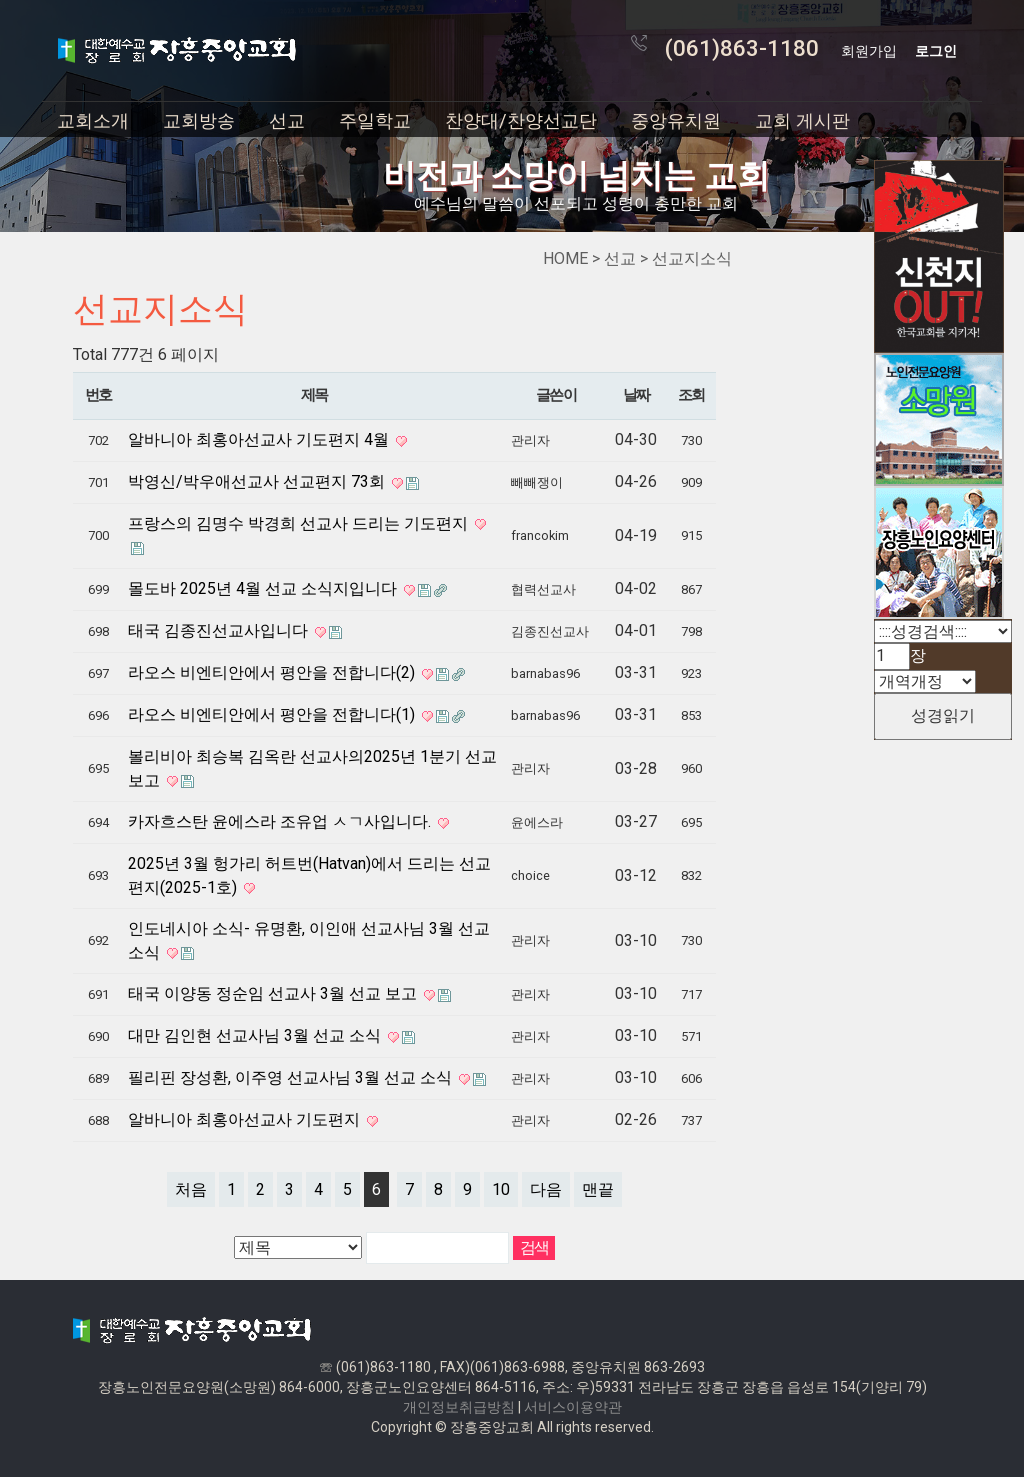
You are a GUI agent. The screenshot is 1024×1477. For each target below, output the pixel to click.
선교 (287, 120)
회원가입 (869, 51)
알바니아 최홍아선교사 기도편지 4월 (260, 439)
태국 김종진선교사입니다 (220, 630)
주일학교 (375, 120)
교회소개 (93, 120)
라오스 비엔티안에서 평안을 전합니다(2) (273, 672)
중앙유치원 (676, 120)
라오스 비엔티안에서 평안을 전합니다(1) (273, 714)
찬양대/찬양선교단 (521, 120)
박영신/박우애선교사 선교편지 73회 (258, 481)
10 (501, 1189)
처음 (191, 1189)
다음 (546, 1189)
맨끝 (598, 1189)
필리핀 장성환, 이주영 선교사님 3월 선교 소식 (292, 1077)
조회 (691, 395)
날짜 (636, 395)
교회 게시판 (802, 120)
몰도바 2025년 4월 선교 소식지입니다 (264, 588)
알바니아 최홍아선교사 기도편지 (246, 1119)
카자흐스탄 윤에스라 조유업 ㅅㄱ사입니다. (281, 821)
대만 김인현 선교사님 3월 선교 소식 (256, 1035)
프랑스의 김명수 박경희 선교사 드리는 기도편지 (300, 523)
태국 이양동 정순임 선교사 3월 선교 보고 (274, 993)
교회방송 (199, 120)
